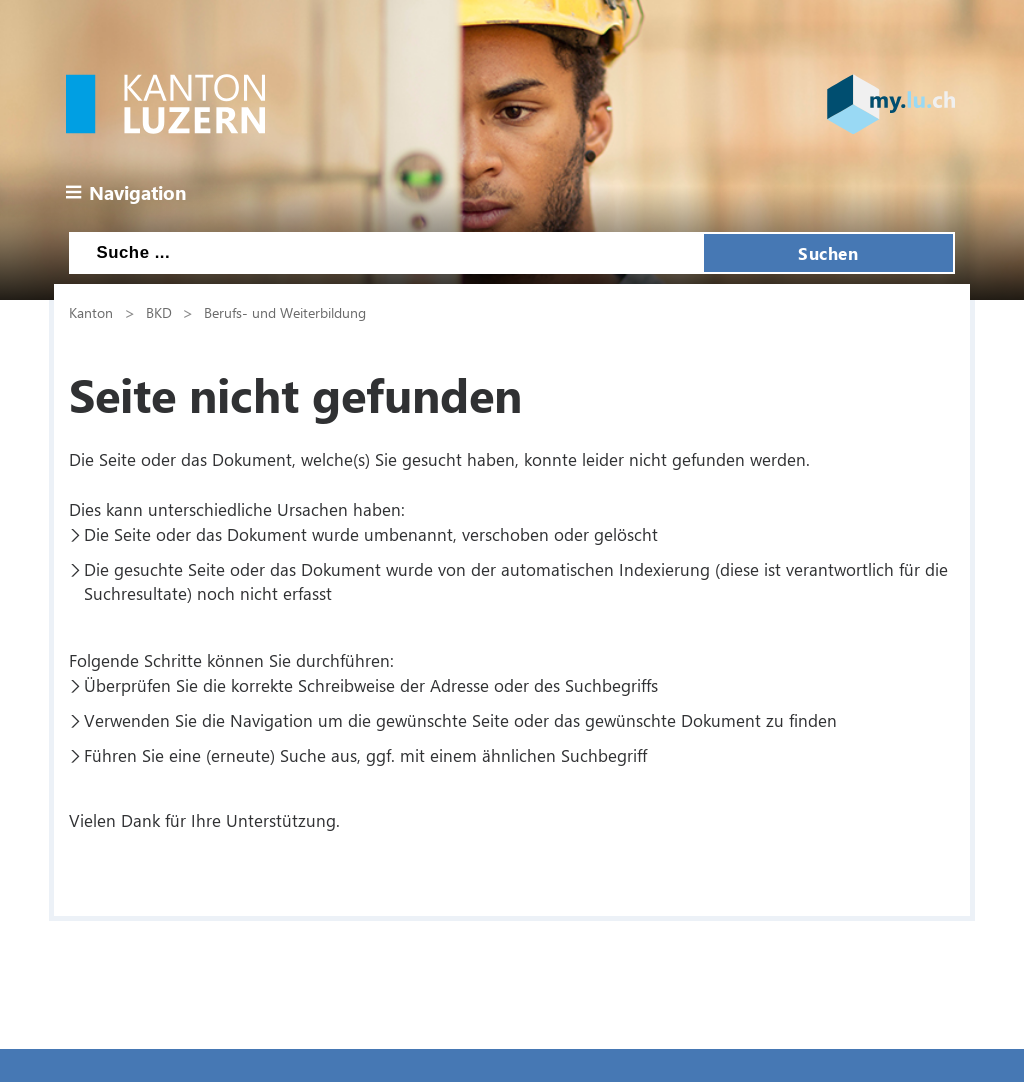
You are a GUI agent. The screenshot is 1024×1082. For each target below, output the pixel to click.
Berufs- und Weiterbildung (285, 312)
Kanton (91, 312)
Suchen (828, 253)
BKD (159, 312)
